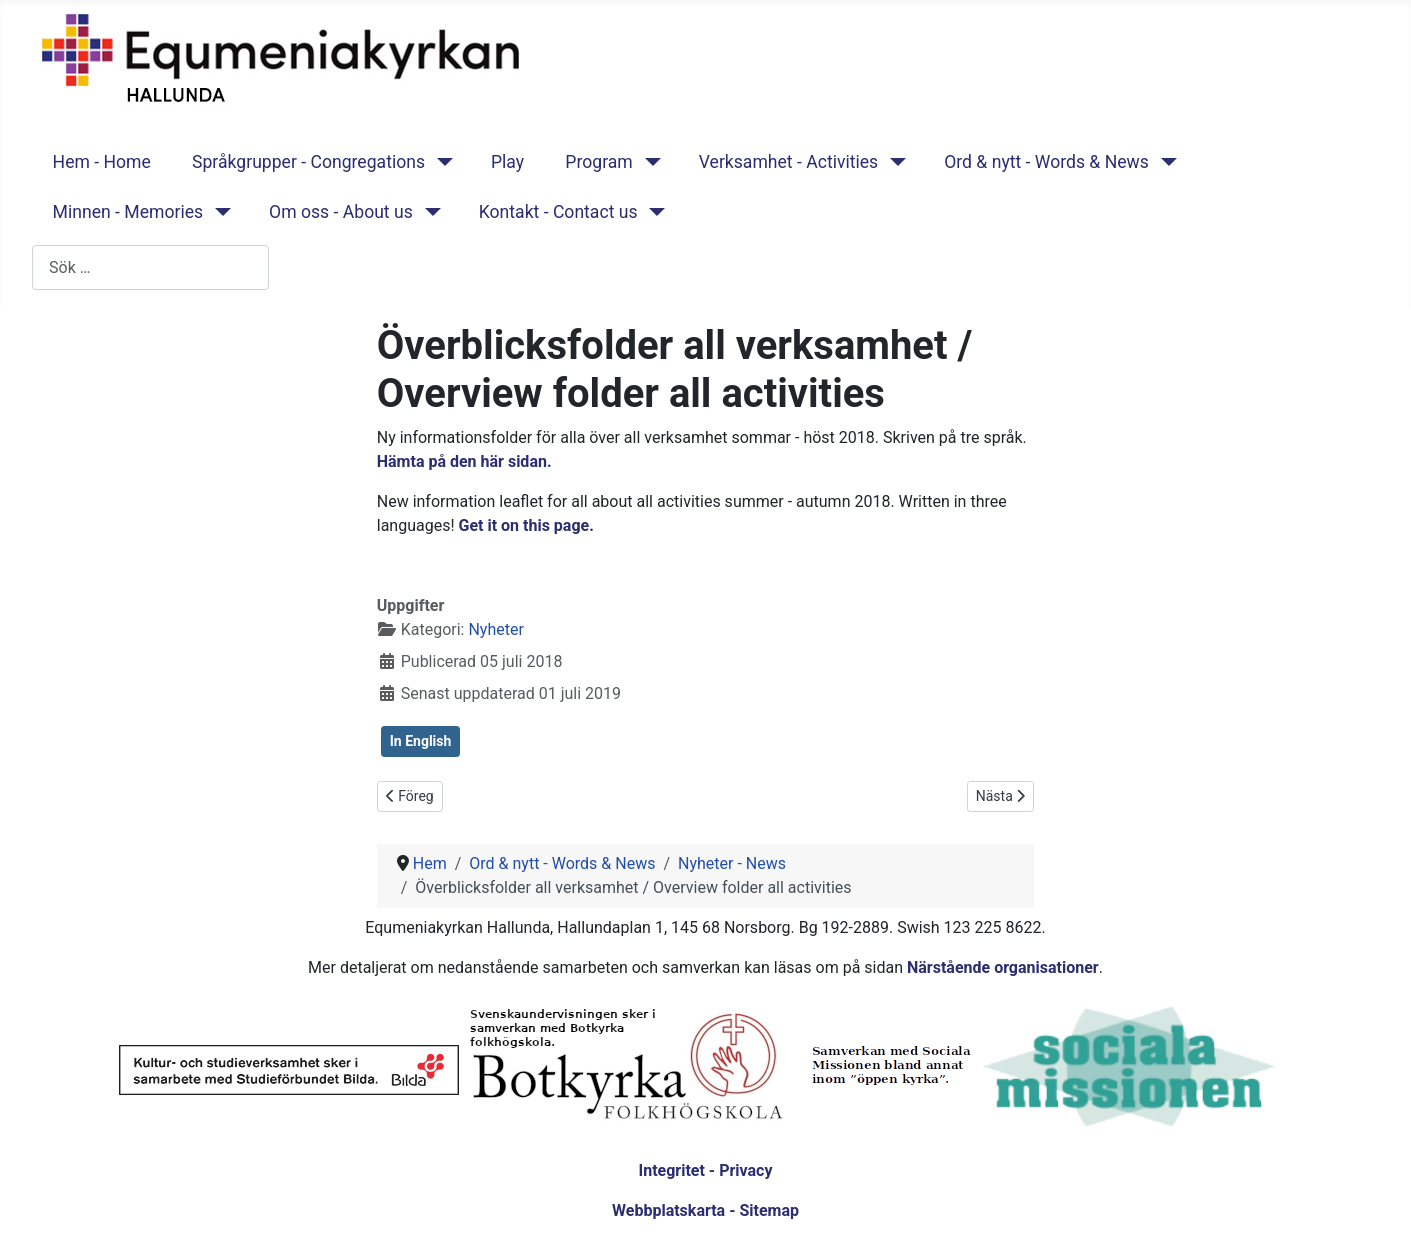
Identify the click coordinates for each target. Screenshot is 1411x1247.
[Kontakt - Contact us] (653, 212)
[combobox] (150, 267)
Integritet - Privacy (705, 1170)
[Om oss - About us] (428, 212)
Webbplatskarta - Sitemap (705, 1210)
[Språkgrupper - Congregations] (440, 162)
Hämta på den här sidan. (466, 461)
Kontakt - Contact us (558, 212)
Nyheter (495, 629)
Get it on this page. (528, 525)
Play (507, 162)
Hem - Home (102, 162)
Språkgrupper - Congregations (308, 162)
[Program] (648, 162)
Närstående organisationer (1003, 967)
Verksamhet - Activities (788, 162)
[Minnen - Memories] (218, 212)
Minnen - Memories (128, 212)
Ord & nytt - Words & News (1046, 162)
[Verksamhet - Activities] (893, 162)
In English (421, 741)
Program (598, 162)
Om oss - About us (341, 212)
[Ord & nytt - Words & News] (1164, 162)
